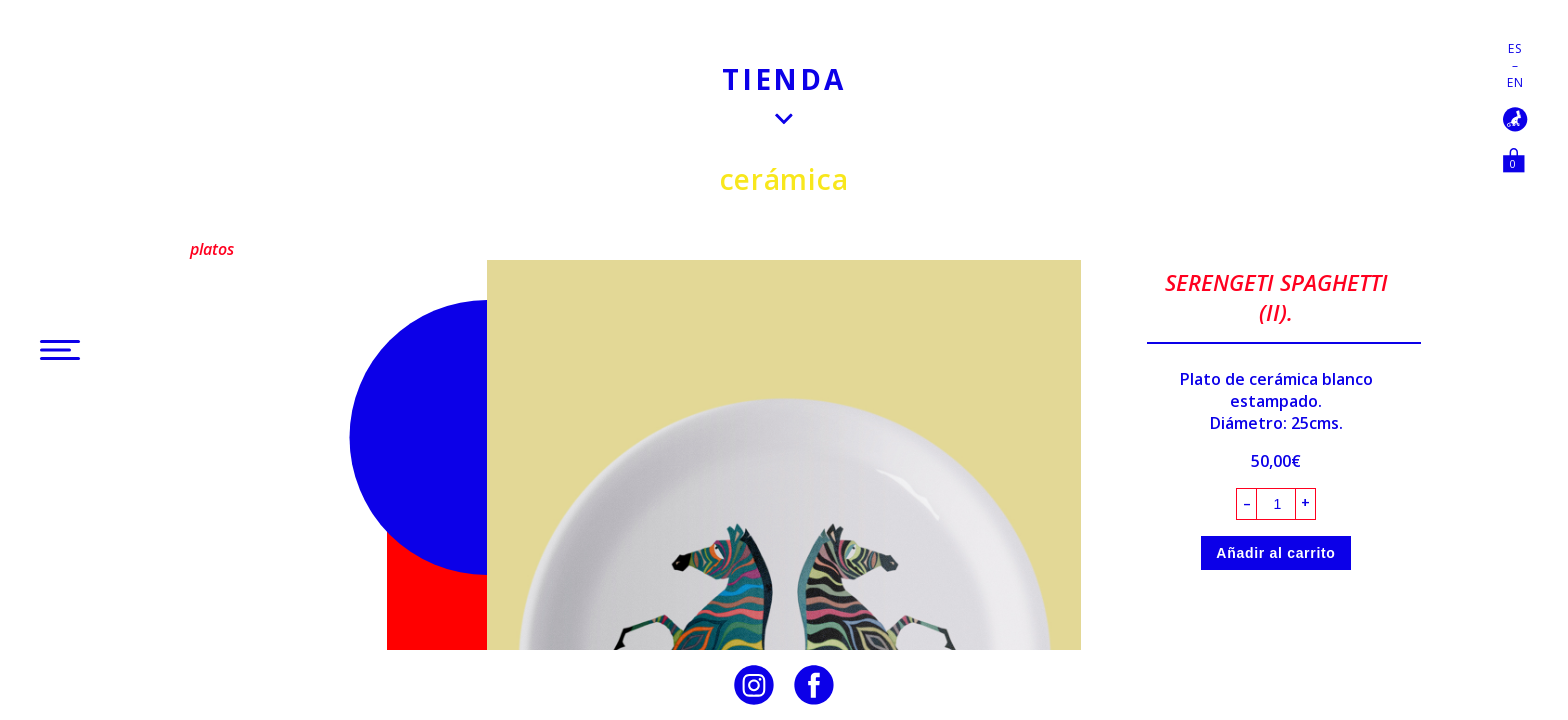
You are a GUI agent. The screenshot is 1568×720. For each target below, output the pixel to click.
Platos (212, 249)
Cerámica (784, 179)
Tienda (784, 79)
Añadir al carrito (1275, 553)
